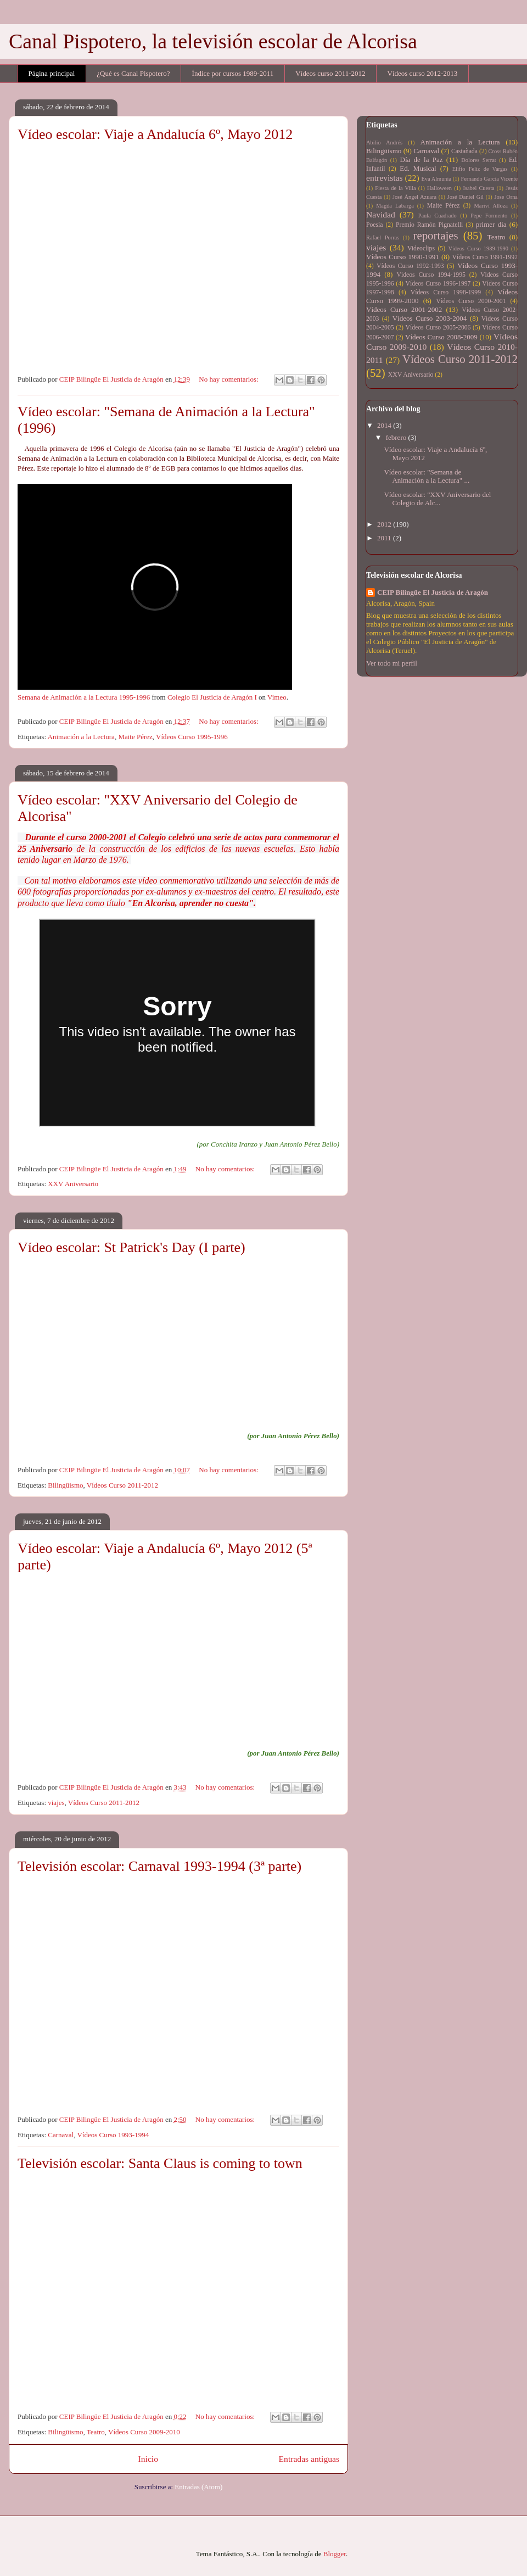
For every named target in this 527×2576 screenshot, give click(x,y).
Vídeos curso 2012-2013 (423, 73)
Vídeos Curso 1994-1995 (430, 274)
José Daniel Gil (465, 197)
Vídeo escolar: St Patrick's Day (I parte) (131, 1247)
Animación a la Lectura (81, 737)
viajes (56, 1802)
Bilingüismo (65, 1485)
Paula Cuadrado (437, 216)
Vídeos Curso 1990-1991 (402, 257)
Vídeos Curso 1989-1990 (478, 248)
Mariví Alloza (491, 206)
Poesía (374, 224)
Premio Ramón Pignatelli (429, 224)
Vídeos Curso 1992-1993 (410, 266)
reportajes (435, 235)
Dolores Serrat (478, 160)
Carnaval (61, 2135)
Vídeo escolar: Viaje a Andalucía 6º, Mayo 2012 (155, 134)
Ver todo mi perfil (391, 663)
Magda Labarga (395, 206)
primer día (491, 224)
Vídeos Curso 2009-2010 (144, 2432)
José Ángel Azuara (414, 197)
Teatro (96, 2432)
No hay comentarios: (229, 379)
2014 (385, 425)
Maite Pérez (135, 737)
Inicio (148, 2458)
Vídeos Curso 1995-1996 (192, 737)
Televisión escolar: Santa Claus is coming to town (160, 2163)
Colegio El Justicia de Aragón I (212, 697)
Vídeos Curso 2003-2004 (430, 318)
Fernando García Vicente (489, 179)
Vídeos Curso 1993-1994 (113, 2135)
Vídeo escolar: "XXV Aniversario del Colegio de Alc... (437, 498)
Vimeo (277, 697)
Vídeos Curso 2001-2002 (404, 309)
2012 (385, 524)
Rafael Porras (382, 237)
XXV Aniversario (73, 1184)
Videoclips (421, 248)
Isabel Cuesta (478, 188)
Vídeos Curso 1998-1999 (446, 292)
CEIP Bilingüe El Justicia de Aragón (432, 592)
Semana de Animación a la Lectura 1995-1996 (84, 697)
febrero (397, 437)
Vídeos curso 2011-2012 (330, 73)
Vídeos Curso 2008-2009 (441, 337)
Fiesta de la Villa (395, 188)
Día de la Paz (421, 159)
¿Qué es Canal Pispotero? (133, 73)
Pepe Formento (488, 216)
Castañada (464, 151)
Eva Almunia (436, 179)
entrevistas (384, 177)
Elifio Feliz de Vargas (480, 169)
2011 (385, 538)
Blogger (334, 2554)
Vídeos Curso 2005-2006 (438, 327)
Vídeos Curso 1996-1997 (438, 283)
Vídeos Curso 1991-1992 (485, 257)
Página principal (52, 73)
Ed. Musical (418, 168)
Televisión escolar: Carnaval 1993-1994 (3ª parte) (159, 1866)
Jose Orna (506, 197)
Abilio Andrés (384, 142)
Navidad (380, 214)
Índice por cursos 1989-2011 (233, 73)
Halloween (439, 188)
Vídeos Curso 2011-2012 (122, 1485)
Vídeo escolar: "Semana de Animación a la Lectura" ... (426, 476)
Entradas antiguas (309, 2458)
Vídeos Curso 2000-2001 (471, 301)
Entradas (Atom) (198, 2487)
